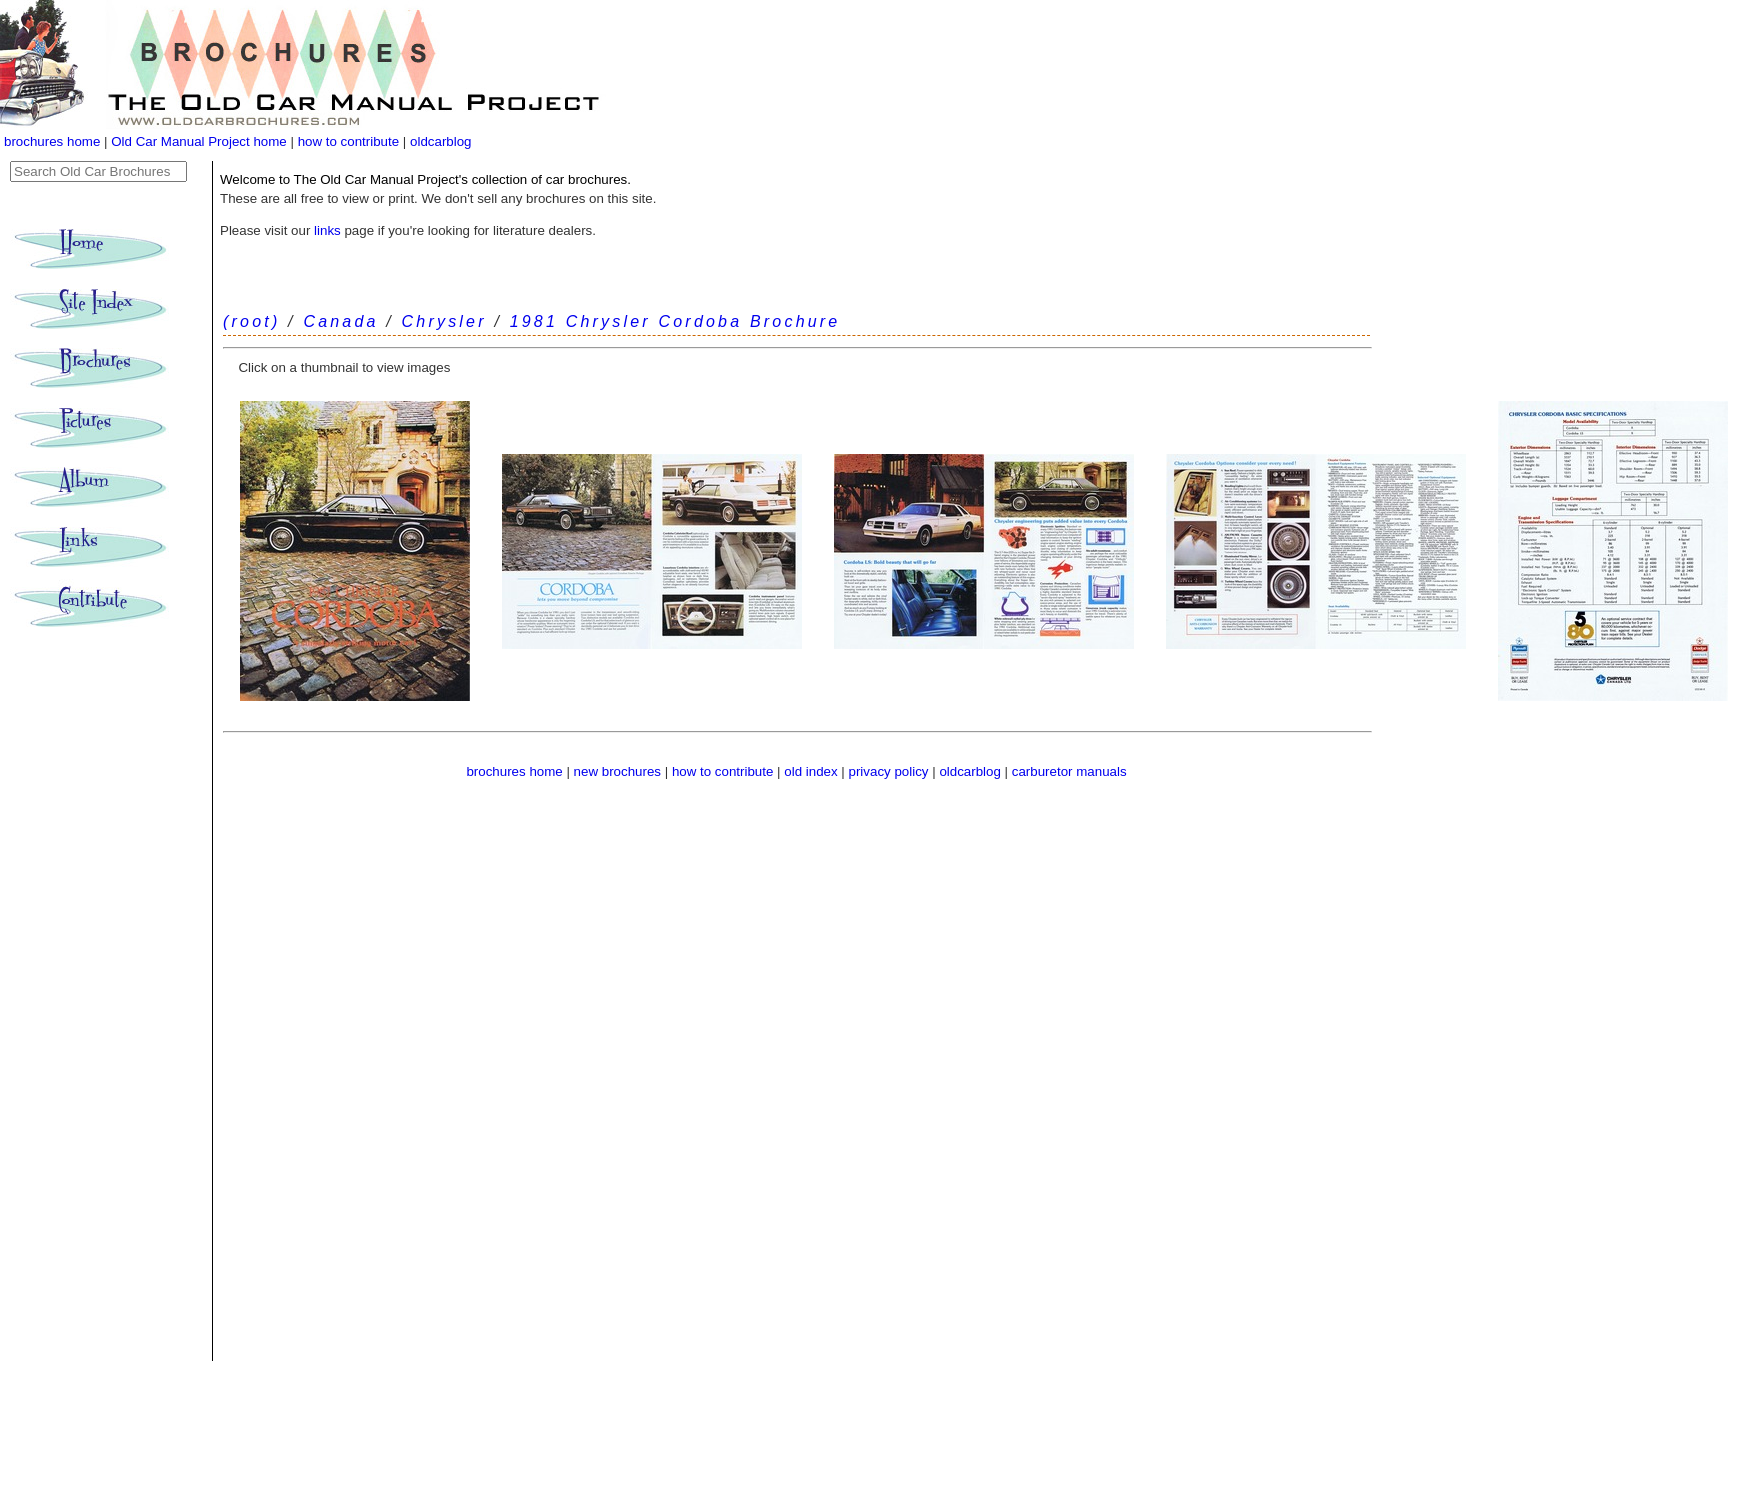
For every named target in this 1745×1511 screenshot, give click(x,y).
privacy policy (891, 771)
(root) (251, 321)
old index (810, 771)
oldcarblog (441, 141)
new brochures (617, 771)
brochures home (52, 141)
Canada (340, 321)
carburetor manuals (1069, 771)
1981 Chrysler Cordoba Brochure (675, 321)
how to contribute (349, 141)
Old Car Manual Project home (200, 141)
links (327, 230)
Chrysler (444, 321)
